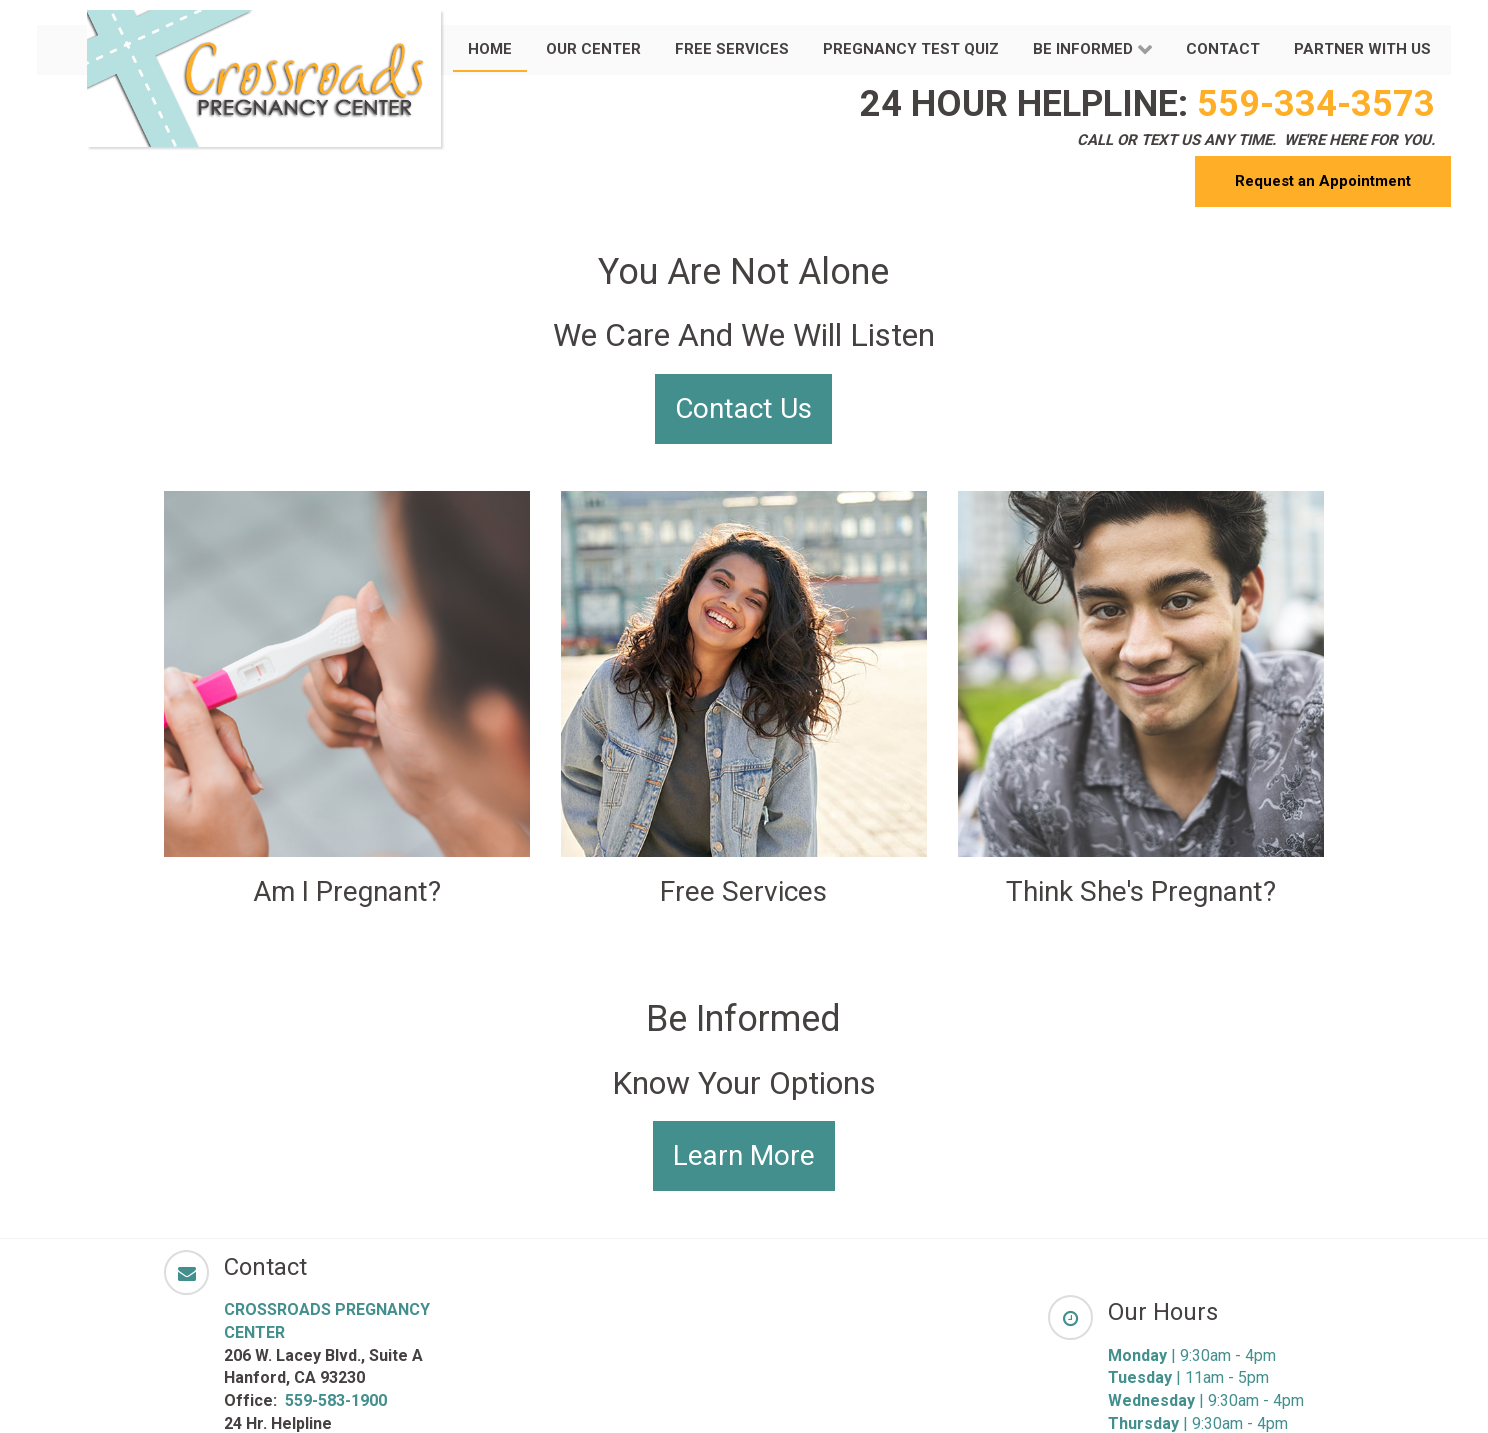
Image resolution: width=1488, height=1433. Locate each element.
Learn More (744, 1155)
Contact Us (743, 408)
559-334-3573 (1316, 104)
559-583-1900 (336, 1400)
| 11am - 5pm (1188, 1377)
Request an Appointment (1323, 181)
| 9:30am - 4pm (1192, 1355)
